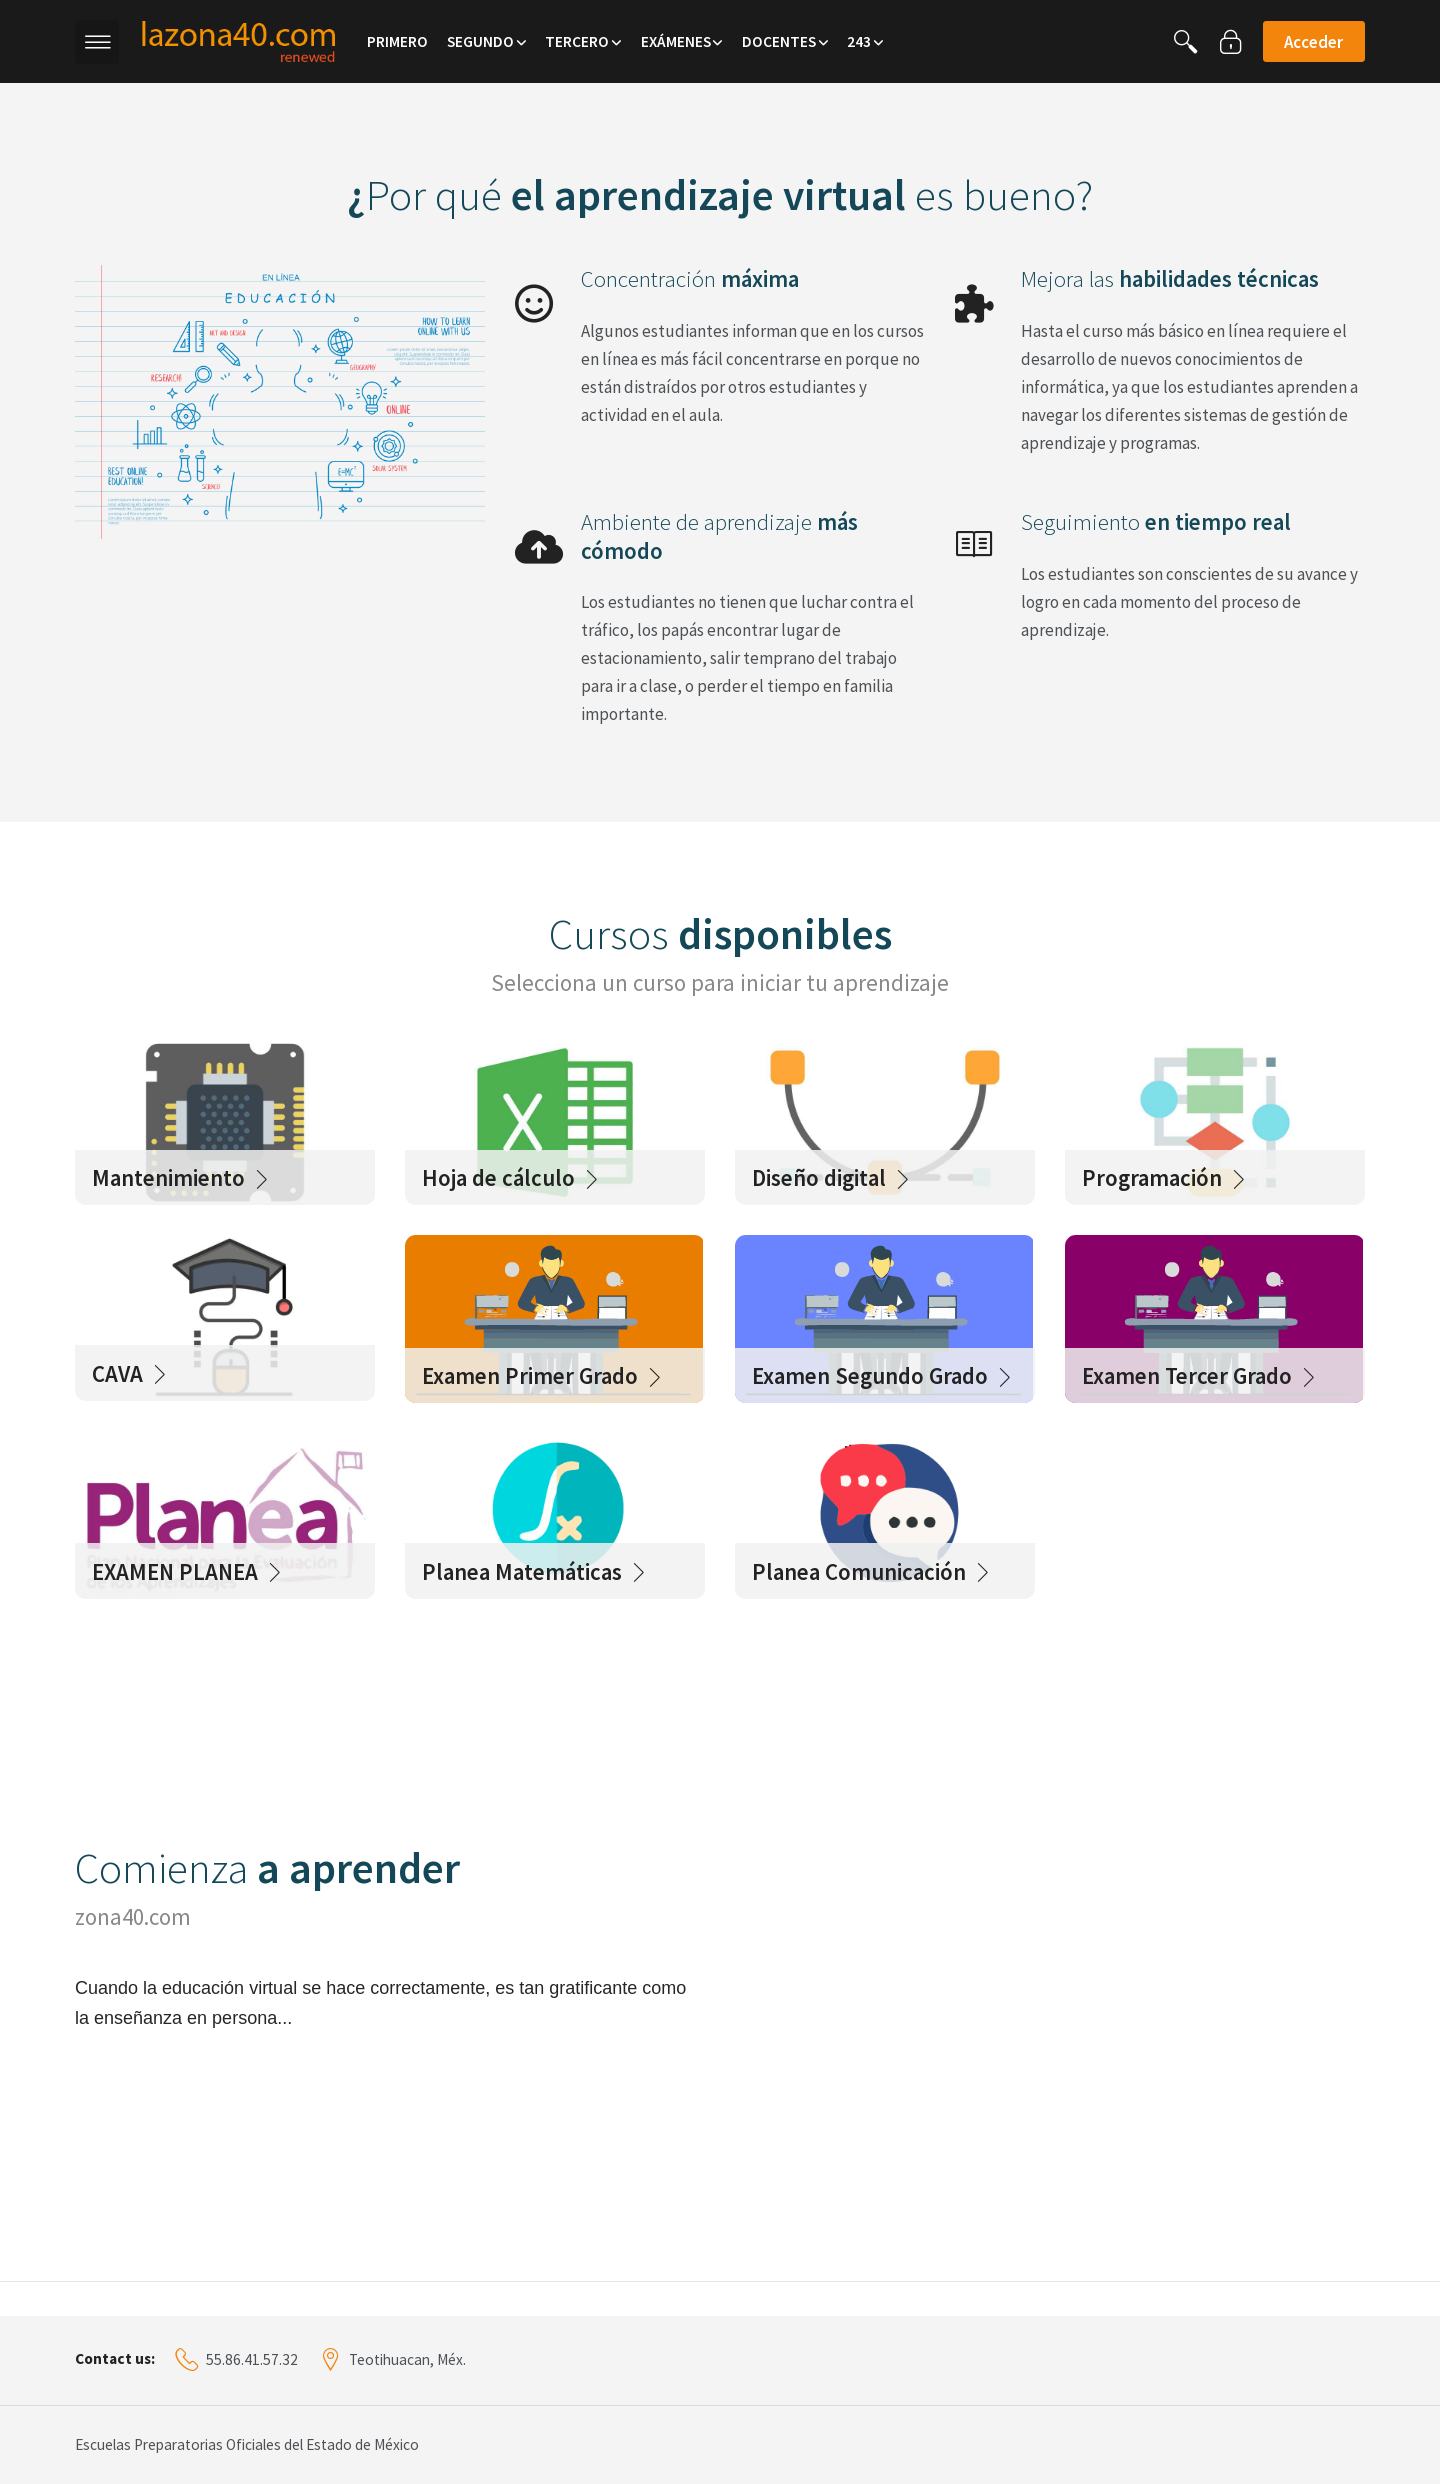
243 (859, 41)
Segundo (480, 41)
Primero (397, 41)
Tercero (577, 41)
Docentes (779, 41)
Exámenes (676, 41)
